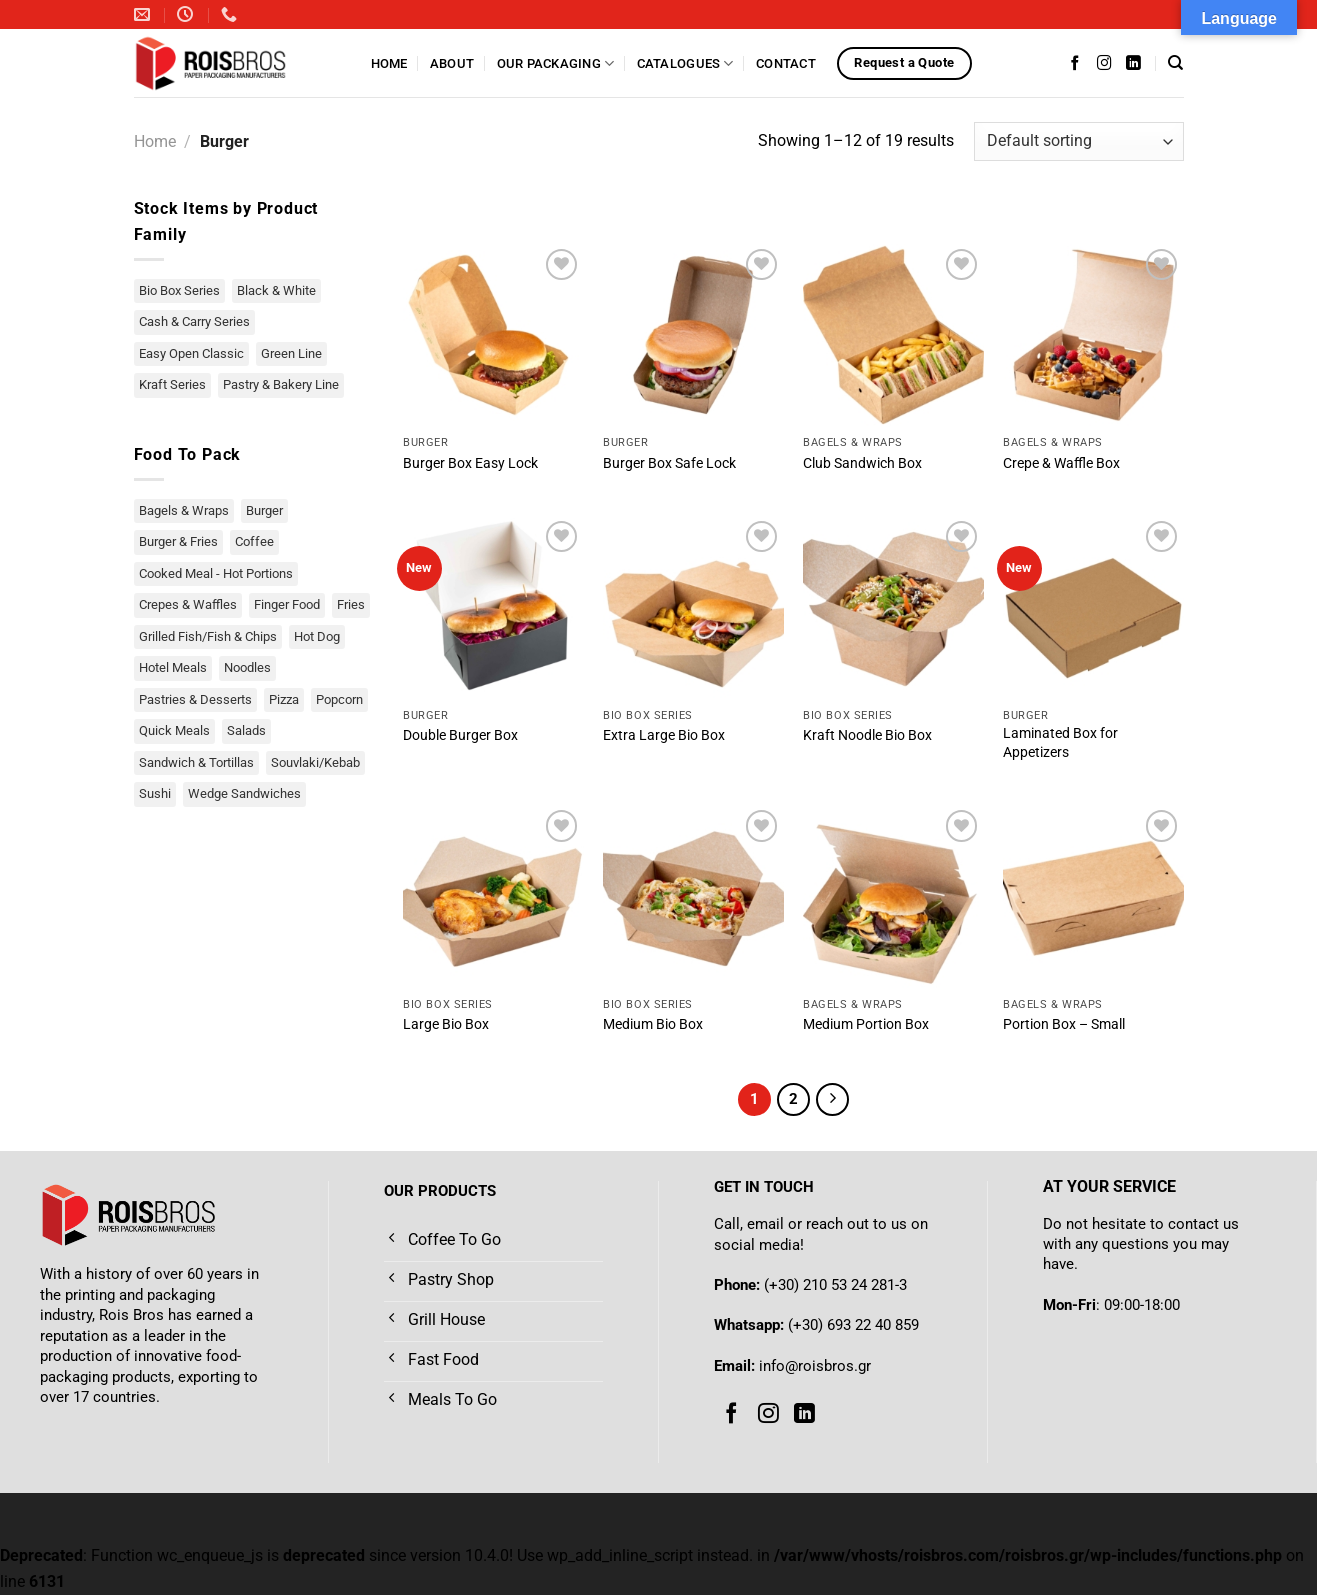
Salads (246, 730)
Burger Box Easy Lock (470, 463)
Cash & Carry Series (194, 321)
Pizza (284, 699)
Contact (786, 63)
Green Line (291, 353)
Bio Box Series (179, 290)
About (452, 63)
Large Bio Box (446, 1024)
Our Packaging (556, 63)
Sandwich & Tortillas (196, 762)
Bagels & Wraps (184, 510)
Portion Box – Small (1064, 1024)
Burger (264, 510)
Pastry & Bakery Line (281, 384)
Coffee (254, 541)
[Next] (833, 1100)
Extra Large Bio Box (664, 735)
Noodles (247, 667)
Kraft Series (172, 384)
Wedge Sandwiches (244, 793)
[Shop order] (1078, 141)
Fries (351, 604)
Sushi (155, 793)
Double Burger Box (460, 735)
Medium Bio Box (653, 1024)
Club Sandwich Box (862, 463)
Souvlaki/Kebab (315, 762)
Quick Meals (174, 730)
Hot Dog (317, 636)
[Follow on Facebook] (1075, 63)
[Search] (1175, 63)
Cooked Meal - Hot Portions (216, 573)
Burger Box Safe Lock (669, 463)
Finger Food (287, 604)
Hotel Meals (173, 667)
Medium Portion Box (866, 1024)
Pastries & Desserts (195, 699)
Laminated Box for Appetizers (1060, 743)
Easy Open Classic (191, 353)
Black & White (276, 290)
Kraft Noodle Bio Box (867, 735)
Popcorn (339, 699)
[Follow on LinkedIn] (1133, 63)
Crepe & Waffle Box (1061, 463)
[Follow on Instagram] (1104, 63)
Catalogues (685, 63)
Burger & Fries (178, 541)
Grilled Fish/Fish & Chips (208, 636)
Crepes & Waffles (188, 604)
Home (389, 63)
